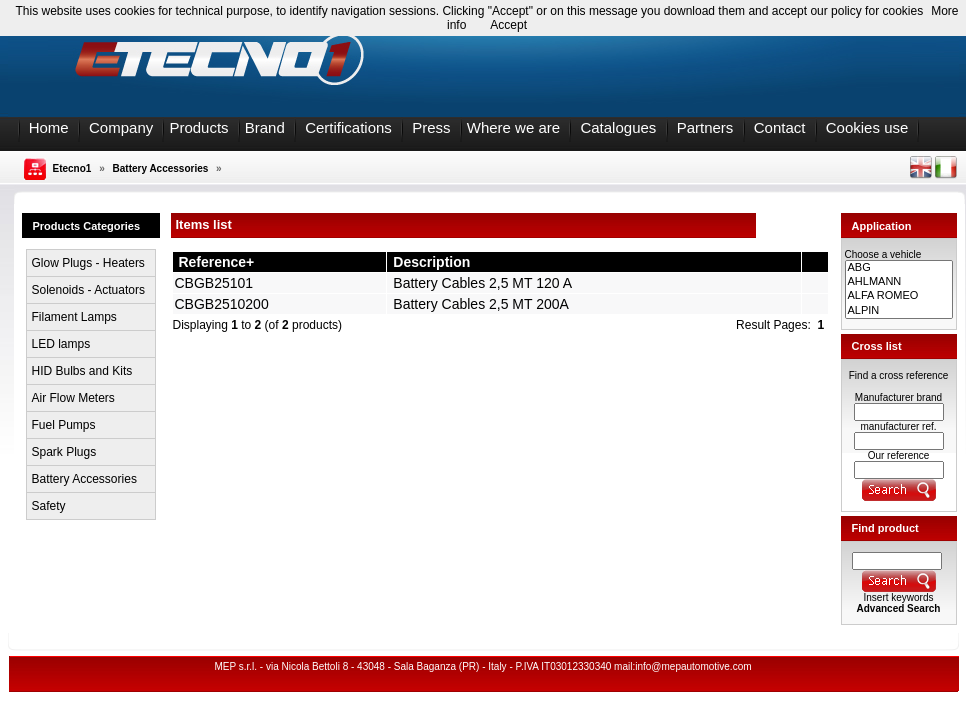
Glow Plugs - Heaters (88, 263)
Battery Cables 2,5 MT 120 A (482, 283)
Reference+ (216, 262)
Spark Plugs (64, 452)
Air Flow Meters (73, 398)
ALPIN (899, 311)
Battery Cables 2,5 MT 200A (480, 304)
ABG (899, 268)
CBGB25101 (214, 283)
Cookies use (867, 127)
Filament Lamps (74, 317)
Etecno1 (72, 168)
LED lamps (61, 344)
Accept (508, 25)
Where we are (513, 127)
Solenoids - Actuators (88, 290)
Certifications (348, 127)
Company (121, 127)
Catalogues (618, 127)
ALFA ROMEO (899, 296)
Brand (265, 127)
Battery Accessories (161, 168)
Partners (705, 127)
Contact (780, 127)
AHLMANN (899, 282)
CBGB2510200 (222, 304)
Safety (49, 506)
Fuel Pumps (64, 425)
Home (49, 127)
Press (431, 127)
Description (431, 262)
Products (198, 127)
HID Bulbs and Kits (82, 371)
